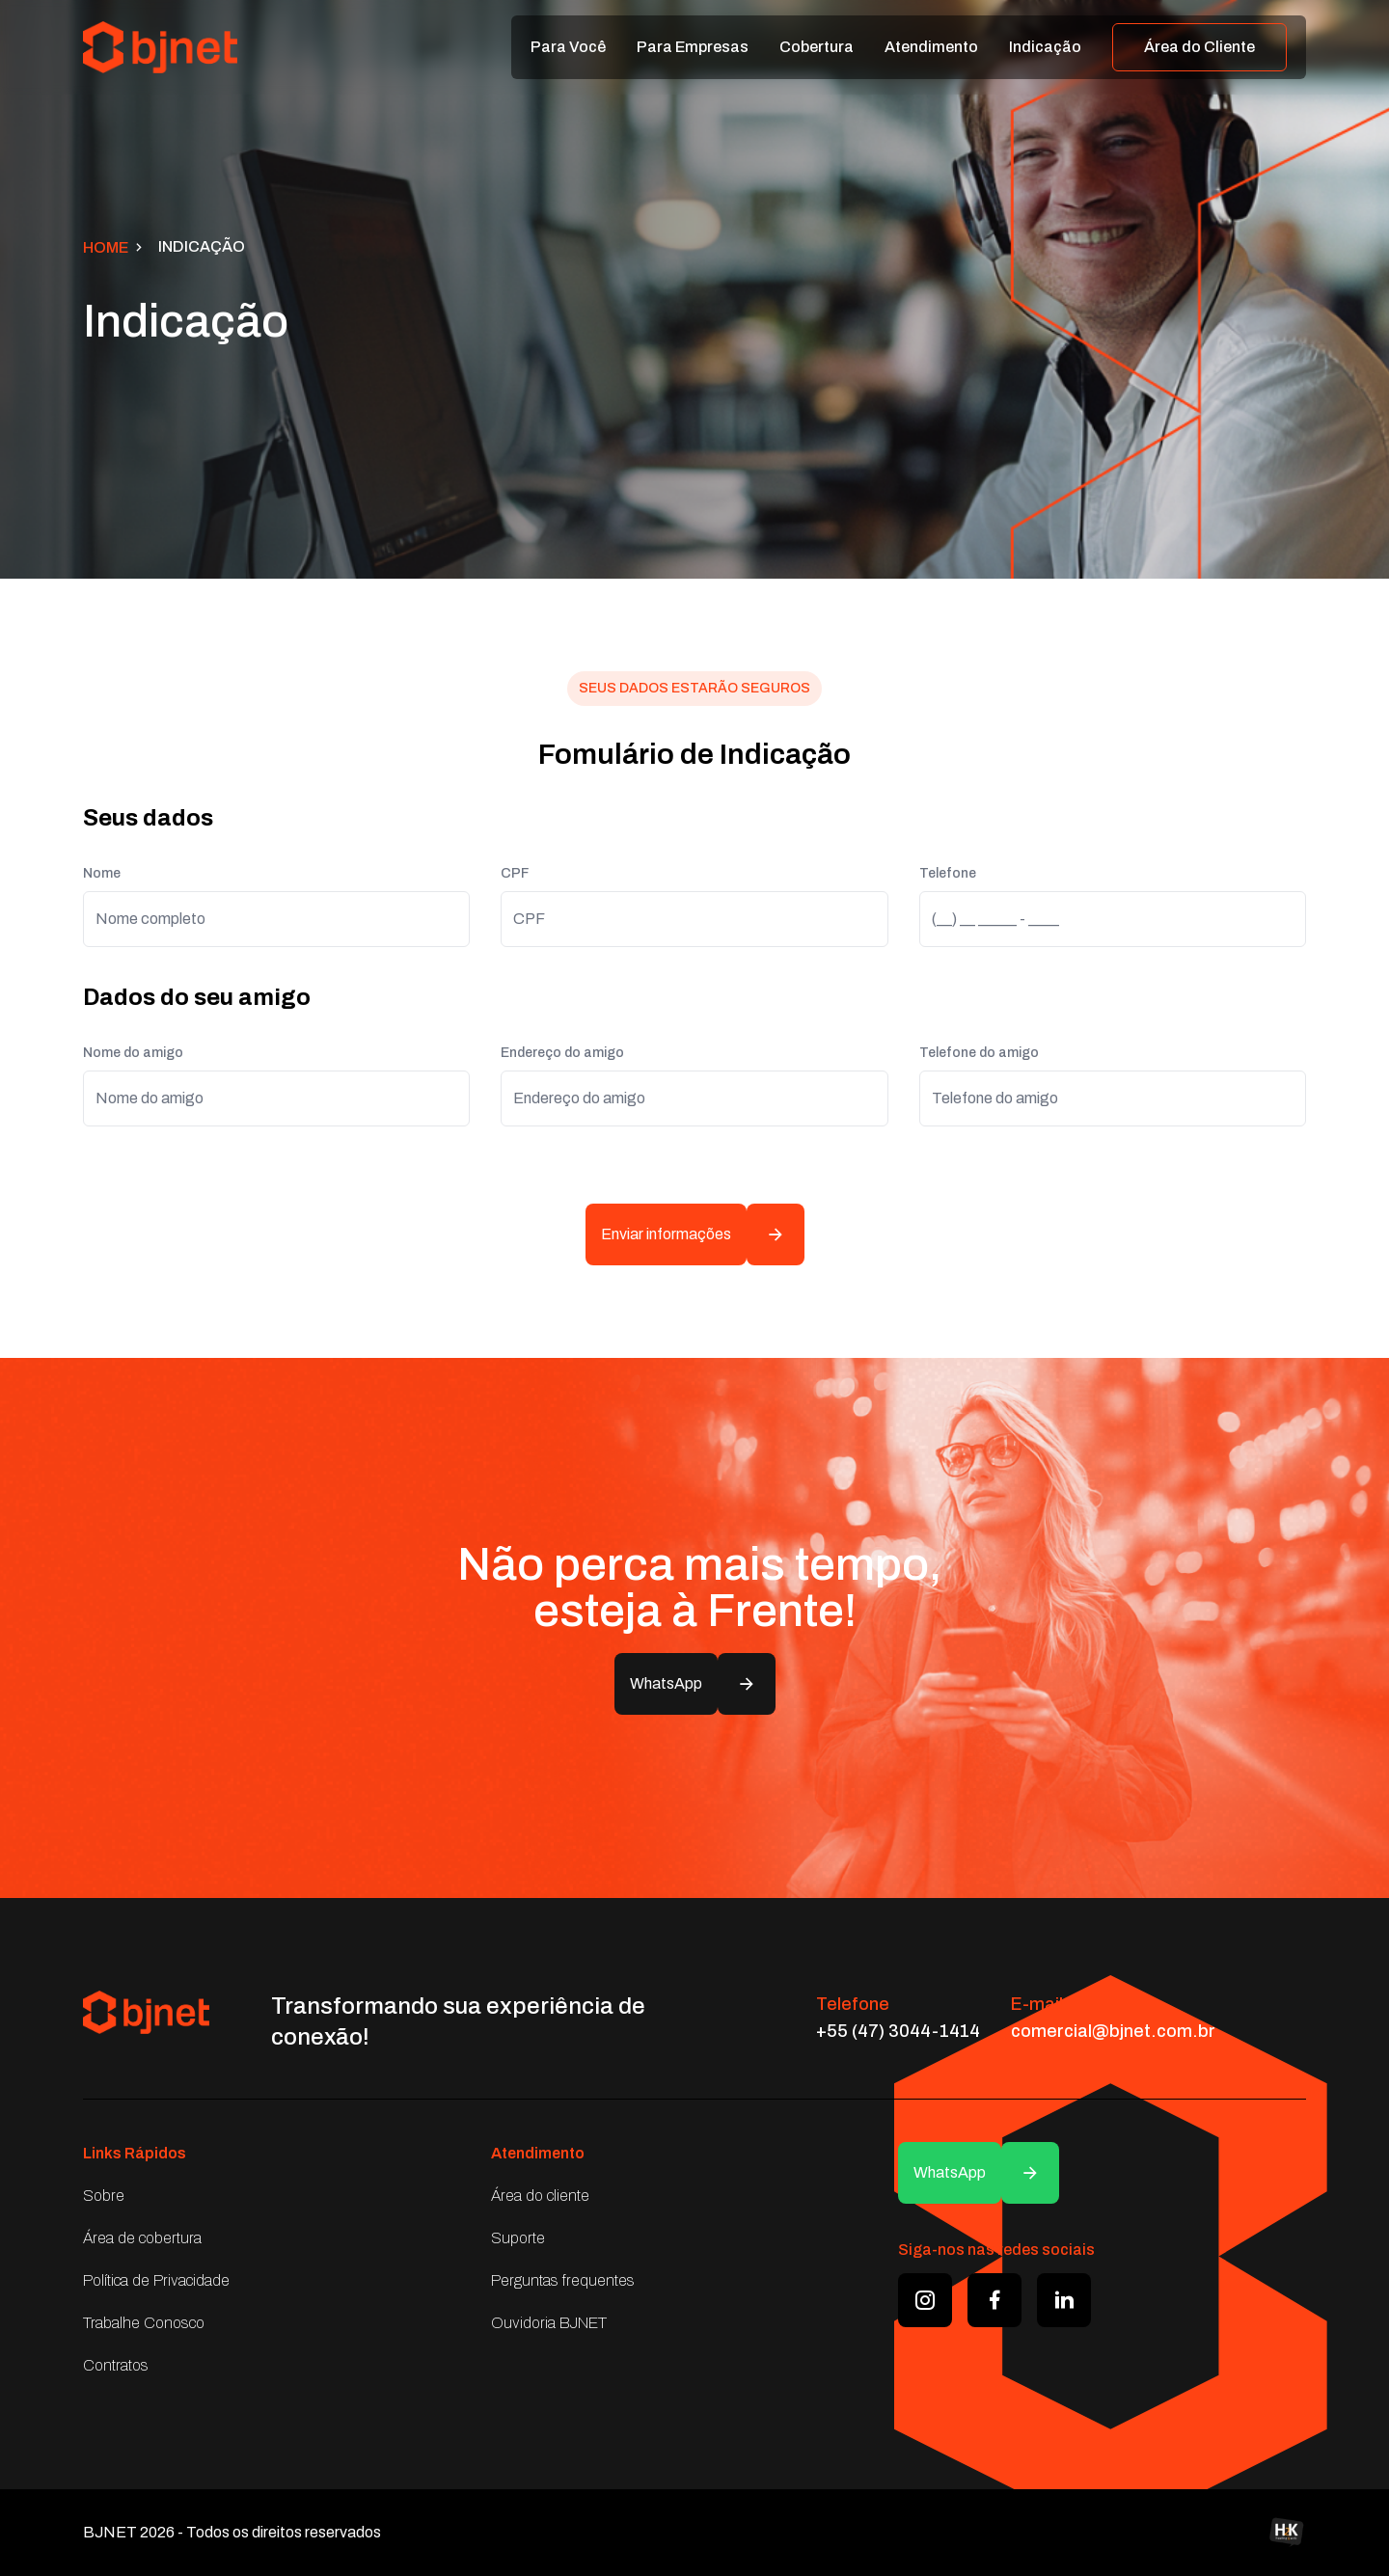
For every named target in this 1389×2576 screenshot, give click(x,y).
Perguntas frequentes (563, 2280)
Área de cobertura (142, 2238)
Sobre (103, 2195)
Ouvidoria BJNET (549, 2323)
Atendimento (931, 47)
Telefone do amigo (979, 1052)
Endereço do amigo (562, 1052)
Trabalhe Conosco (143, 2323)
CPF (515, 873)
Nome (102, 873)
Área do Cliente (1199, 47)
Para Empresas (693, 47)
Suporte (518, 2238)
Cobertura (816, 47)
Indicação (1045, 47)
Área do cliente (540, 2195)
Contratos (116, 2365)
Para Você (568, 47)
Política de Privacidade (156, 2280)
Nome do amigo (133, 1052)
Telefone (947, 873)
